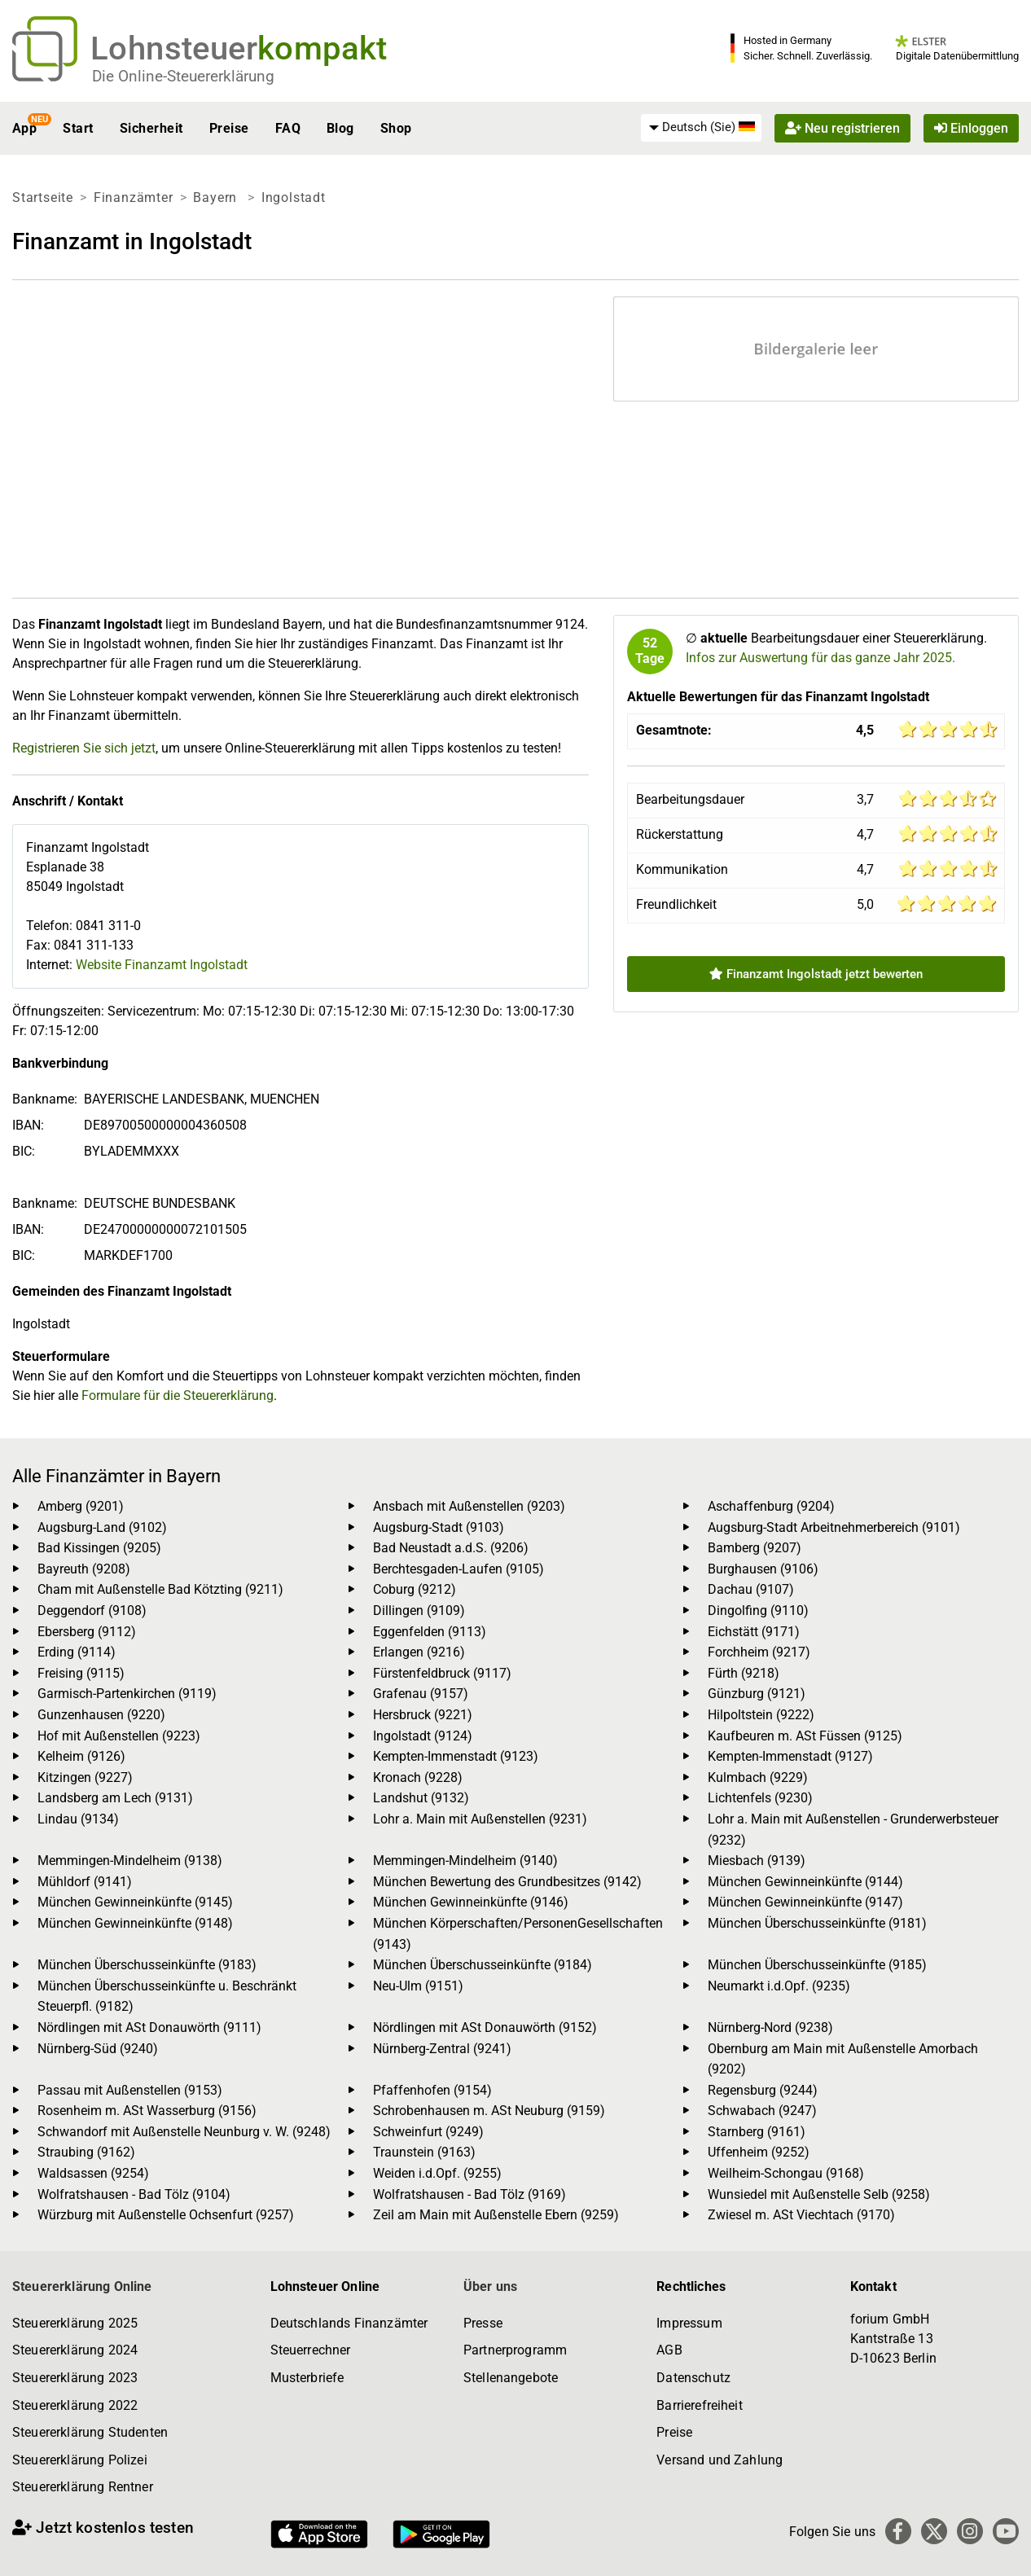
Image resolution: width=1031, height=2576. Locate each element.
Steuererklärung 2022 (75, 2405)
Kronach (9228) (418, 1777)
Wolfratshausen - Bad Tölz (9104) (133, 2194)
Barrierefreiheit (699, 2405)
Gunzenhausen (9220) (101, 1714)
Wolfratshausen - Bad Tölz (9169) (469, 2194)
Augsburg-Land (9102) (102, 1527)
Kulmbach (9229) (758, 1777)
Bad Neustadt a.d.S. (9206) (451, 1548)
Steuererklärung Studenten (90, 2432)
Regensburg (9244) (763, 2090)
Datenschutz (693, 2377)
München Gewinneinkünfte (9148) (135, 1923)
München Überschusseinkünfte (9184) (482, 1965)
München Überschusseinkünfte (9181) (817, 1923)
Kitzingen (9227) (85, 1777)
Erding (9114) (76, 1652)
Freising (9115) (81, 1673)
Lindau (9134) (78, 1819)
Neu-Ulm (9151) (418, 1986)
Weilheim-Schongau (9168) (786, 2173)
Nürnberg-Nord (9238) (770, 2027)
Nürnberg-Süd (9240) (97, 2048)
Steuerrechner (310, 2350)
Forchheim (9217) (759, 1652)
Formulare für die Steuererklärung (177, 1395)
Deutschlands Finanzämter (349, 2323)
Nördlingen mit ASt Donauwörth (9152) (485, 2027)
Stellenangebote (510, 2377)
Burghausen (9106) (763, 1569)
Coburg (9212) (414, 1589)
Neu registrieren (842, 128)
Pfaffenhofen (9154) (432, 2090)
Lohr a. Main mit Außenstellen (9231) (480, 1819)
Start (78, 128)
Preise (229, 128)
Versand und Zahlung (719, 2460)
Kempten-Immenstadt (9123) (455, 1756)
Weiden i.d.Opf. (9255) (437, 2173)
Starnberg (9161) (756, 2131)
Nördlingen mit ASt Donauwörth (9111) (149, 2027)
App (24, 128)
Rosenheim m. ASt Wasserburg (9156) (147, 2110)
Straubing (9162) (86, 2152)
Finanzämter (133, 197)
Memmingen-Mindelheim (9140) (465, 1860)
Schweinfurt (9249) (428, 2131)
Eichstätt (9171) (754, 1631)
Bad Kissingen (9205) (99, 1548)
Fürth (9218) (743, 1673)
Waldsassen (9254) (93, 2173)
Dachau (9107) (751, 1589)
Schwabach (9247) (762, 2110)
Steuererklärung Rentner (82, 2487)
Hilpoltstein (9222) (761, 1714)
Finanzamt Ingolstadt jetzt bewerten (816, 974)
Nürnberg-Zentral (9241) (442, 2048)
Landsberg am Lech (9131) (115, 1798)
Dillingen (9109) (419, 1610)
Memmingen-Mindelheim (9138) (129, 1860)
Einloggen (971, 128)
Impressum (689, 2323)
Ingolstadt (293, 197)
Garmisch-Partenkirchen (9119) (127, 1693)
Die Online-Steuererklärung (183, 76)
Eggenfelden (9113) (429, 1631)
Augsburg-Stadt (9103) (438, 1527)
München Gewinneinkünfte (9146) (470, 1902)
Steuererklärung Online (82, 2286)
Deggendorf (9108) (92, 1610)
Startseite (42, 197)
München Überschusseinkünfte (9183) (147, 1965)
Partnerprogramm (515, 2350)
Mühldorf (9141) (84, 1881)
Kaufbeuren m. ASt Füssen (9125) (805, 1736)
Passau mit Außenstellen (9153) (129, 2090)
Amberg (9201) (80, 1506)
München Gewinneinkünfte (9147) (805, 1902)
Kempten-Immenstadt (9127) (790, 1756)
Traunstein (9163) (424, 2152)
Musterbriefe (307, 2377)
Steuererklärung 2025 (75, 2323)
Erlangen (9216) (419, 1652)
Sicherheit (151, 128)
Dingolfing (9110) (758, 1610)
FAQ (288, 128)
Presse (482, 2323)
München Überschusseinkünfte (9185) (817, 1965)
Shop (396, 128)
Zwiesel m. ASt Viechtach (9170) (801, 2215)
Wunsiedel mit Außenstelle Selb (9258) (819, 2194)
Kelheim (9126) (81, 1756)
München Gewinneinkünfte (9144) (805, 1881)
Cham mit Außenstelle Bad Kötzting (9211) (160, 1589)
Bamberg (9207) (754, 1548)
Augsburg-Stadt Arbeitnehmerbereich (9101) (834, 1527)
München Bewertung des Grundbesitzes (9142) (507, 1881)
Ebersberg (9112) (86, 1631)
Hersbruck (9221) (422, 1714)
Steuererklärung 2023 (75, 2377)
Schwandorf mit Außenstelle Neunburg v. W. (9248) (184, 2131)
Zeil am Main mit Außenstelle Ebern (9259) (496, 2215)
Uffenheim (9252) (758, 2152)
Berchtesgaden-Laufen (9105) (458, 1569)
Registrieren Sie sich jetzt (84, 748)
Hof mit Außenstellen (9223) (118, 1736)
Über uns (490, 2286)
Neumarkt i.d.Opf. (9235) (779, 1986)
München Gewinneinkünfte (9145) (135, 1902)
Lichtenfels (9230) (760, 1798)
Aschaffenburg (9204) (771, 1506)
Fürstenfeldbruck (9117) (442, 1673)
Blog (340, 128)
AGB (669, 2350)
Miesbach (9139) (756, 1860)
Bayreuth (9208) (83, 1569)
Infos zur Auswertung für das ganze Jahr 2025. (820, 657)
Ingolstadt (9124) (422, 1736)
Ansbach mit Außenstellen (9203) (469, 1506)
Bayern (217, 197)
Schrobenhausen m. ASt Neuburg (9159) (489, 2110)
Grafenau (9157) (420, 1693)
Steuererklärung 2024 (75, 2350)
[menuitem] (701, 128)
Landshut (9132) (421, 1798)
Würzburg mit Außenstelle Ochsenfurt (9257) (165, 2215)
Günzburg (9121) (756, 1693)
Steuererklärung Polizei (79, 2460)
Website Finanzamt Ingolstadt (162, 964)
